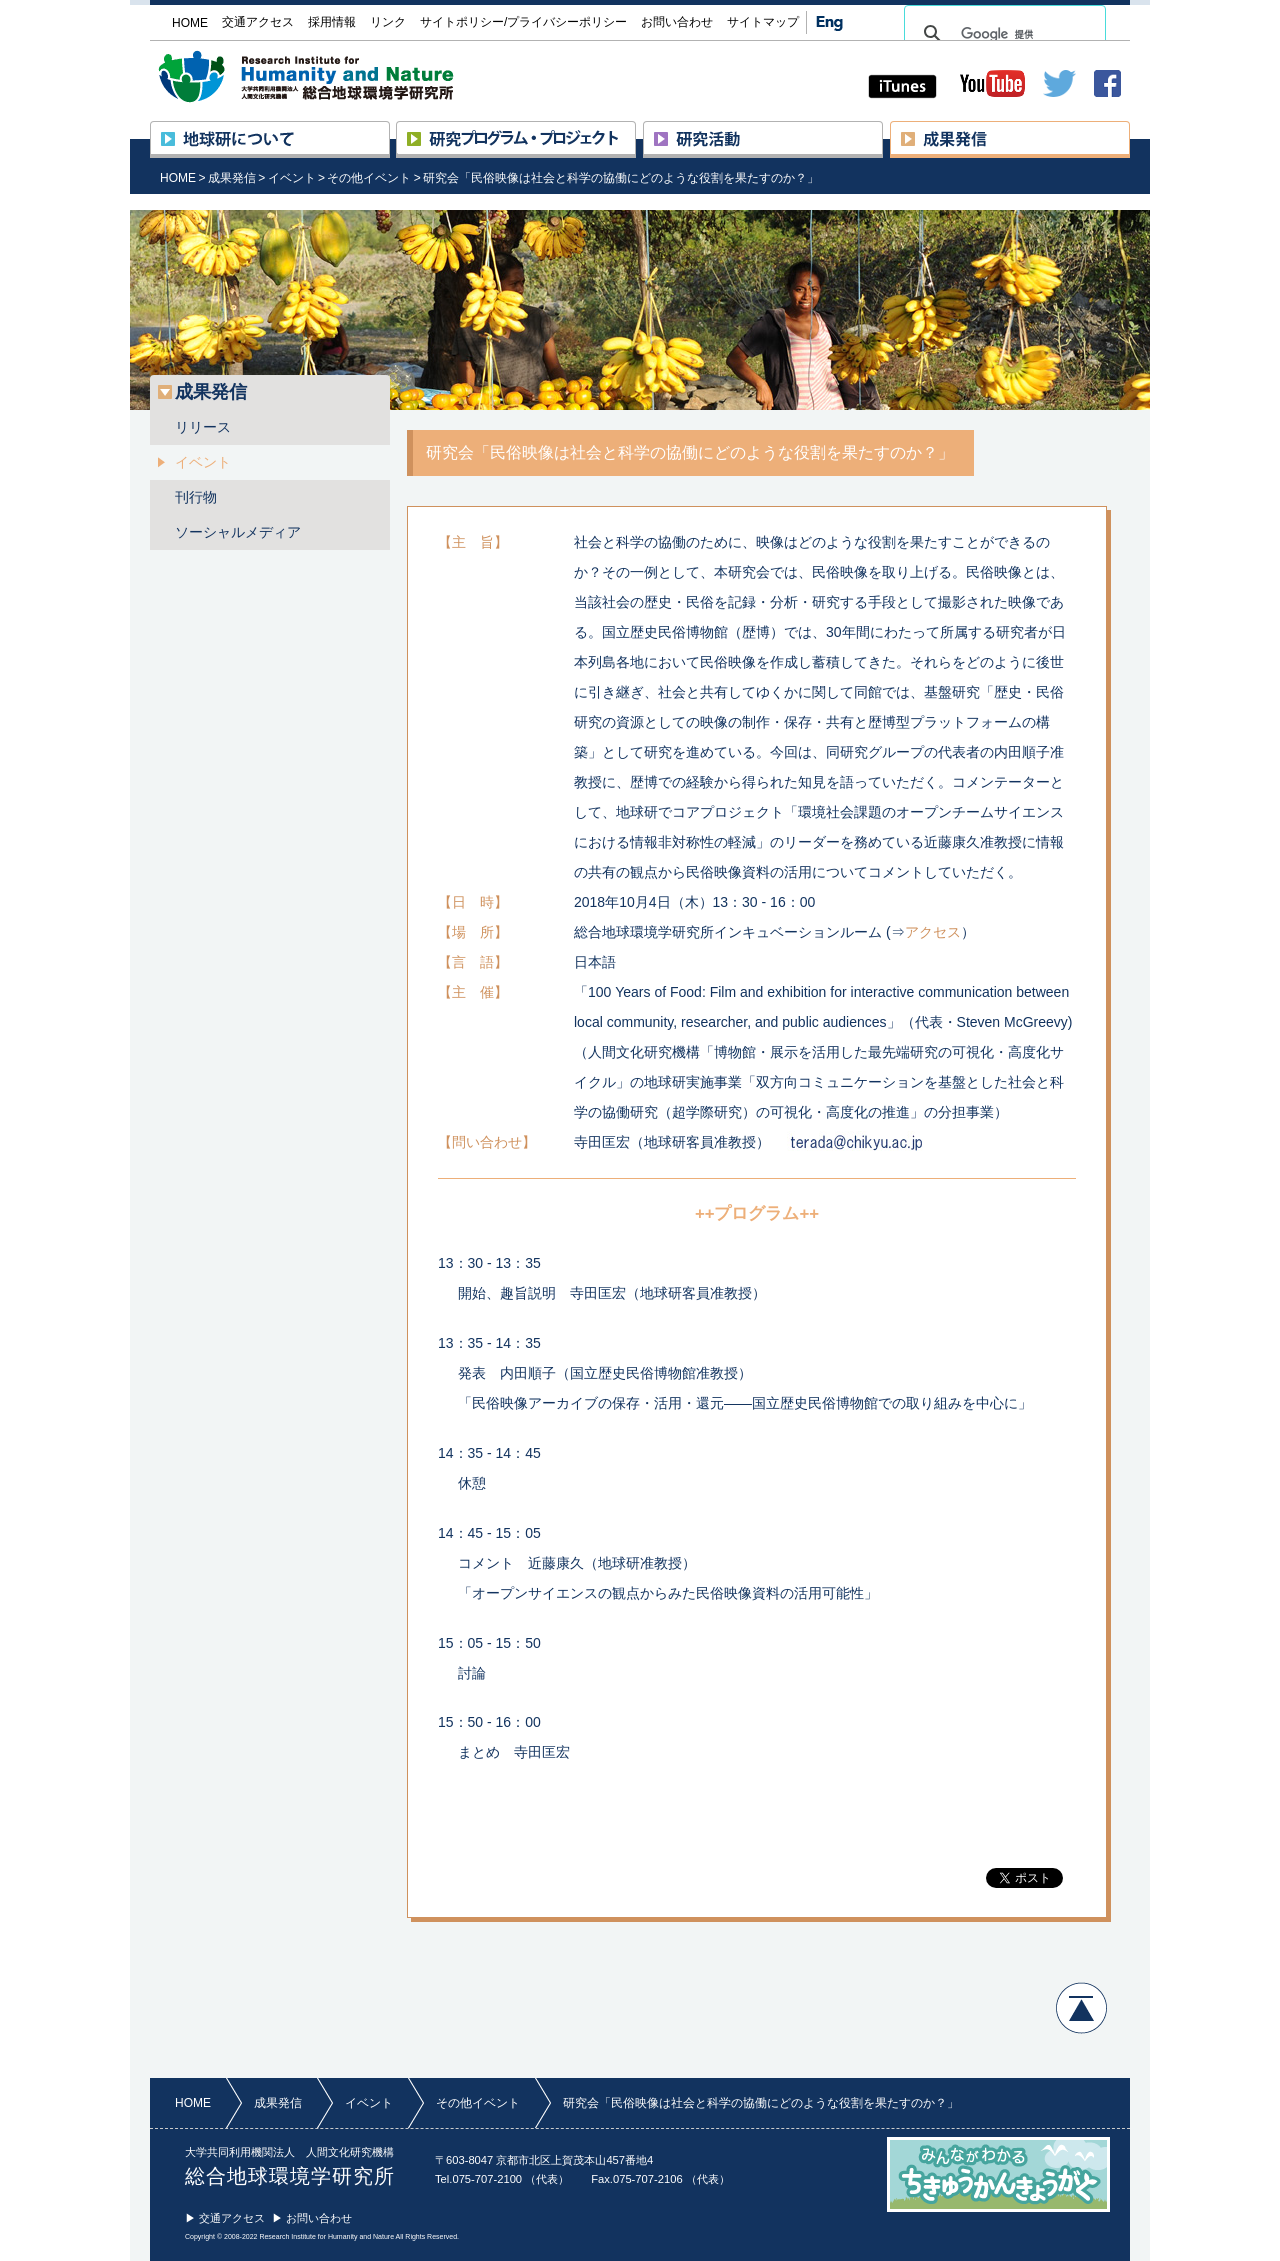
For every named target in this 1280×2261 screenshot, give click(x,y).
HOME (178, 178)
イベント (292, 178)
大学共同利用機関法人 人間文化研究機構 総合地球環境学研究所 (344, 76)
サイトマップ (763, 22)
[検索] (1002, 34)
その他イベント (369, 178)
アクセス (933, 932)
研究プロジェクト (635, 130)
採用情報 (332, 22)
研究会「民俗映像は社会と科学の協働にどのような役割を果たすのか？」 (621, 178)
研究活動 (882, 130)
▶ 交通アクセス (225, 2218)
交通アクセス (258, 22)
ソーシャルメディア (238, 532)
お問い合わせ (677, 22)
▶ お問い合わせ (312, 2218)
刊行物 (196, 497)
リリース (203, 427)
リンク (388, 22)
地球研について (389, 130)
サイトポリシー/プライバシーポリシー (523, 22)
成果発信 (1129, 130)
